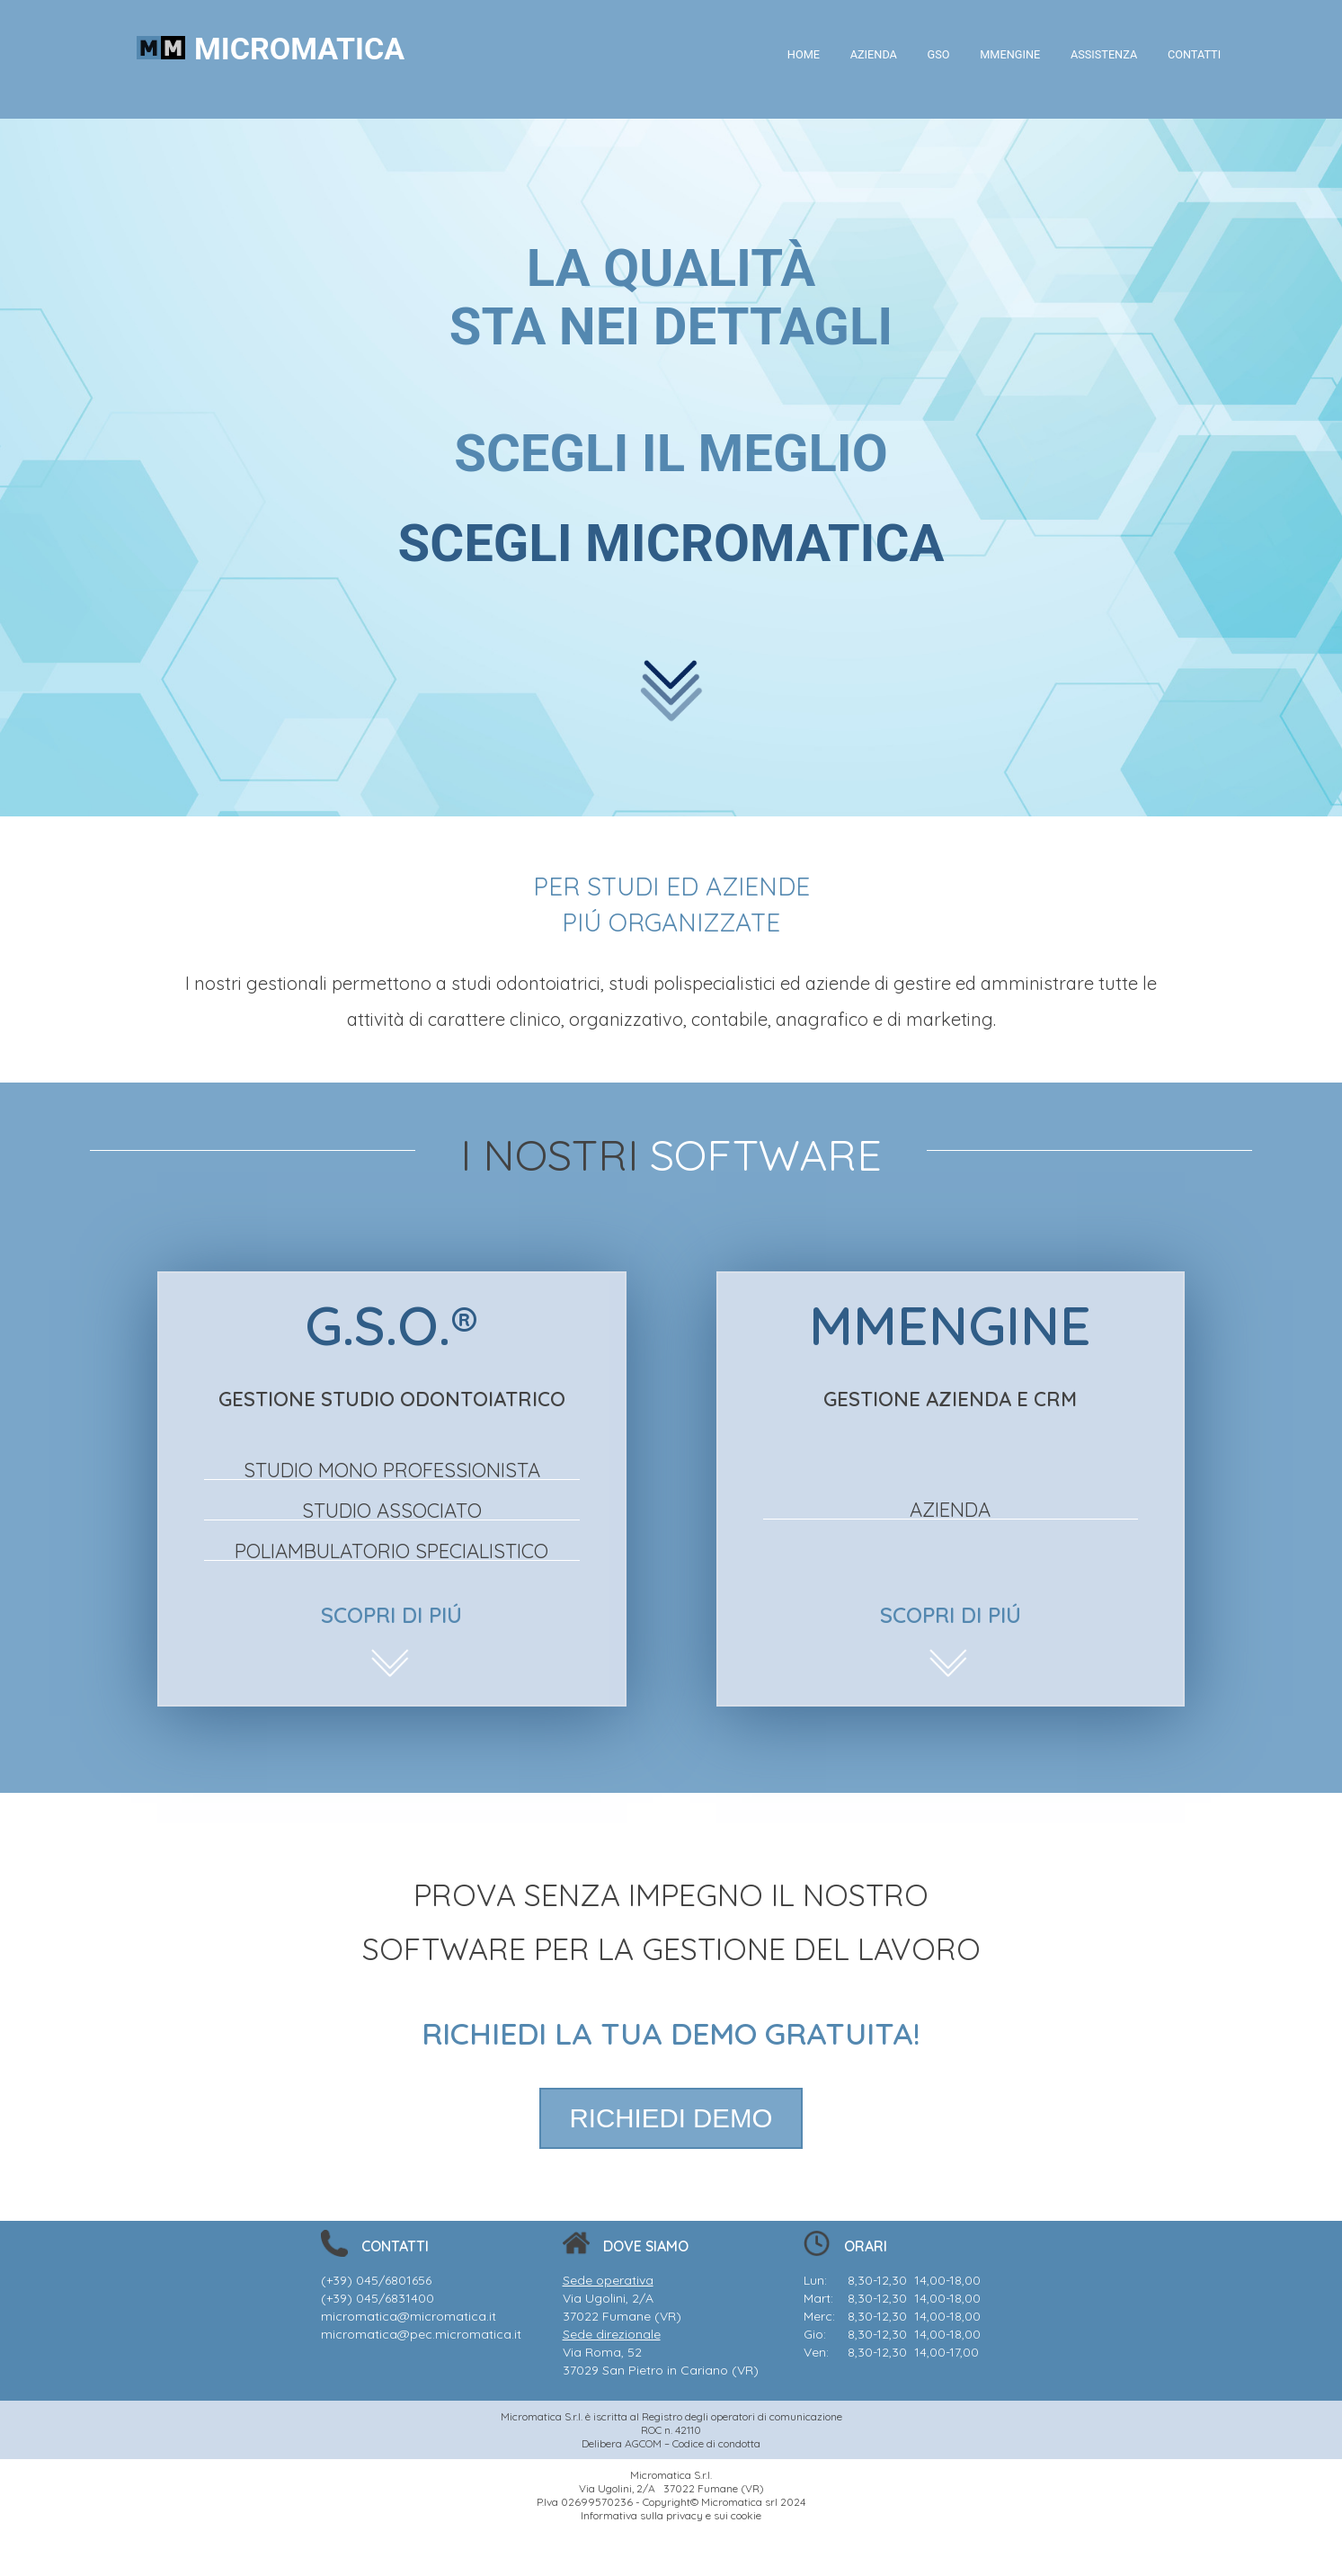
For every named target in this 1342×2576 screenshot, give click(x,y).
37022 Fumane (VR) (622, 2316)
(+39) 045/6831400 (377, 2298)
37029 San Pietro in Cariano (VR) (661, 2370)
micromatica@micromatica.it (408, 2316)
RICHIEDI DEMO (670, 2118)
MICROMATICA (299, 49)
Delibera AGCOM (622, 2443)
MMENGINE (1005, 54)
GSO (934, 54)
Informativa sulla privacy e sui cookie (671, 2515)
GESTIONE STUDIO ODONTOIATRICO (391, 1399)
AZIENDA (867, 54)
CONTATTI (1193, 54)
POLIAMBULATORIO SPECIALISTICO (391, 1551)
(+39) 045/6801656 (376, 2280)
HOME (796, 54)
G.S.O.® (391, 1325)
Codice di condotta (716, 2443)
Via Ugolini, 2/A (608, 2298)
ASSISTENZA (1102, 54)
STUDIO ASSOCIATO (392, 1510)
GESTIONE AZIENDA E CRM (950, 1399)
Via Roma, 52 (602, 2352)
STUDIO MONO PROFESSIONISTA (392, 1470)
